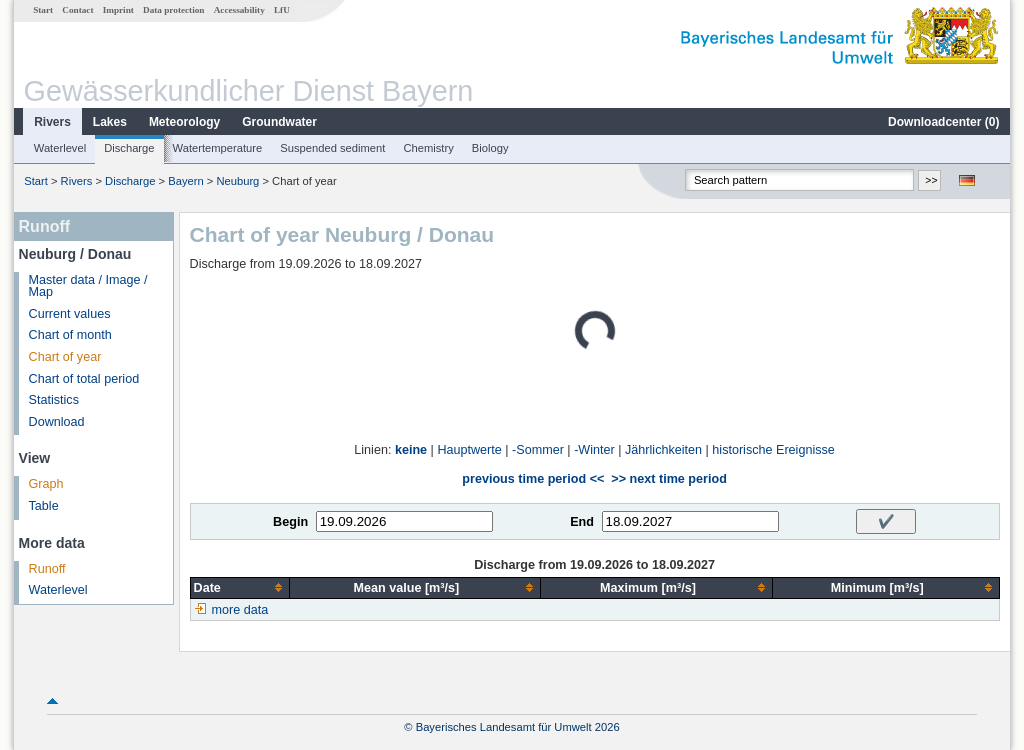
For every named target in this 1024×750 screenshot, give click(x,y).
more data (240, 610)
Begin (290, 522)
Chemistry (428, 148)
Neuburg (237, 181)
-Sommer (538, 450)
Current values (70, 314)
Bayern (185, 181)
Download (57, 422)
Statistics (54, 400)
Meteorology (184, 122)
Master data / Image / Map (88, 286)
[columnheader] (239, 587)
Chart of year (65, 357)
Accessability (239, 10)
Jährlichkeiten (663, 450)
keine (411, 450)
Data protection (173, 10)
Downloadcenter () (943, 122)
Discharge (129, 148)
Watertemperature (218, 148)
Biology (490, 148)
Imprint (118, 10)
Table (44, 506)
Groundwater (279, 122)
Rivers (52, 122)
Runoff (47, 569)
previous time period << (533, 479)
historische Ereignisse (773, 450)
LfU (282, 10)
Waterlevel (60, 148)
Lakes (110, 122)
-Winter (594, 450)
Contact (77, 10)
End (582, 522)
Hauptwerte (469, 450)
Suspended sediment (332, 148)
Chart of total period (84, 379)
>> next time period (668, 479)
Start (43, 10)
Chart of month (70, 335)
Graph (46, 484)
